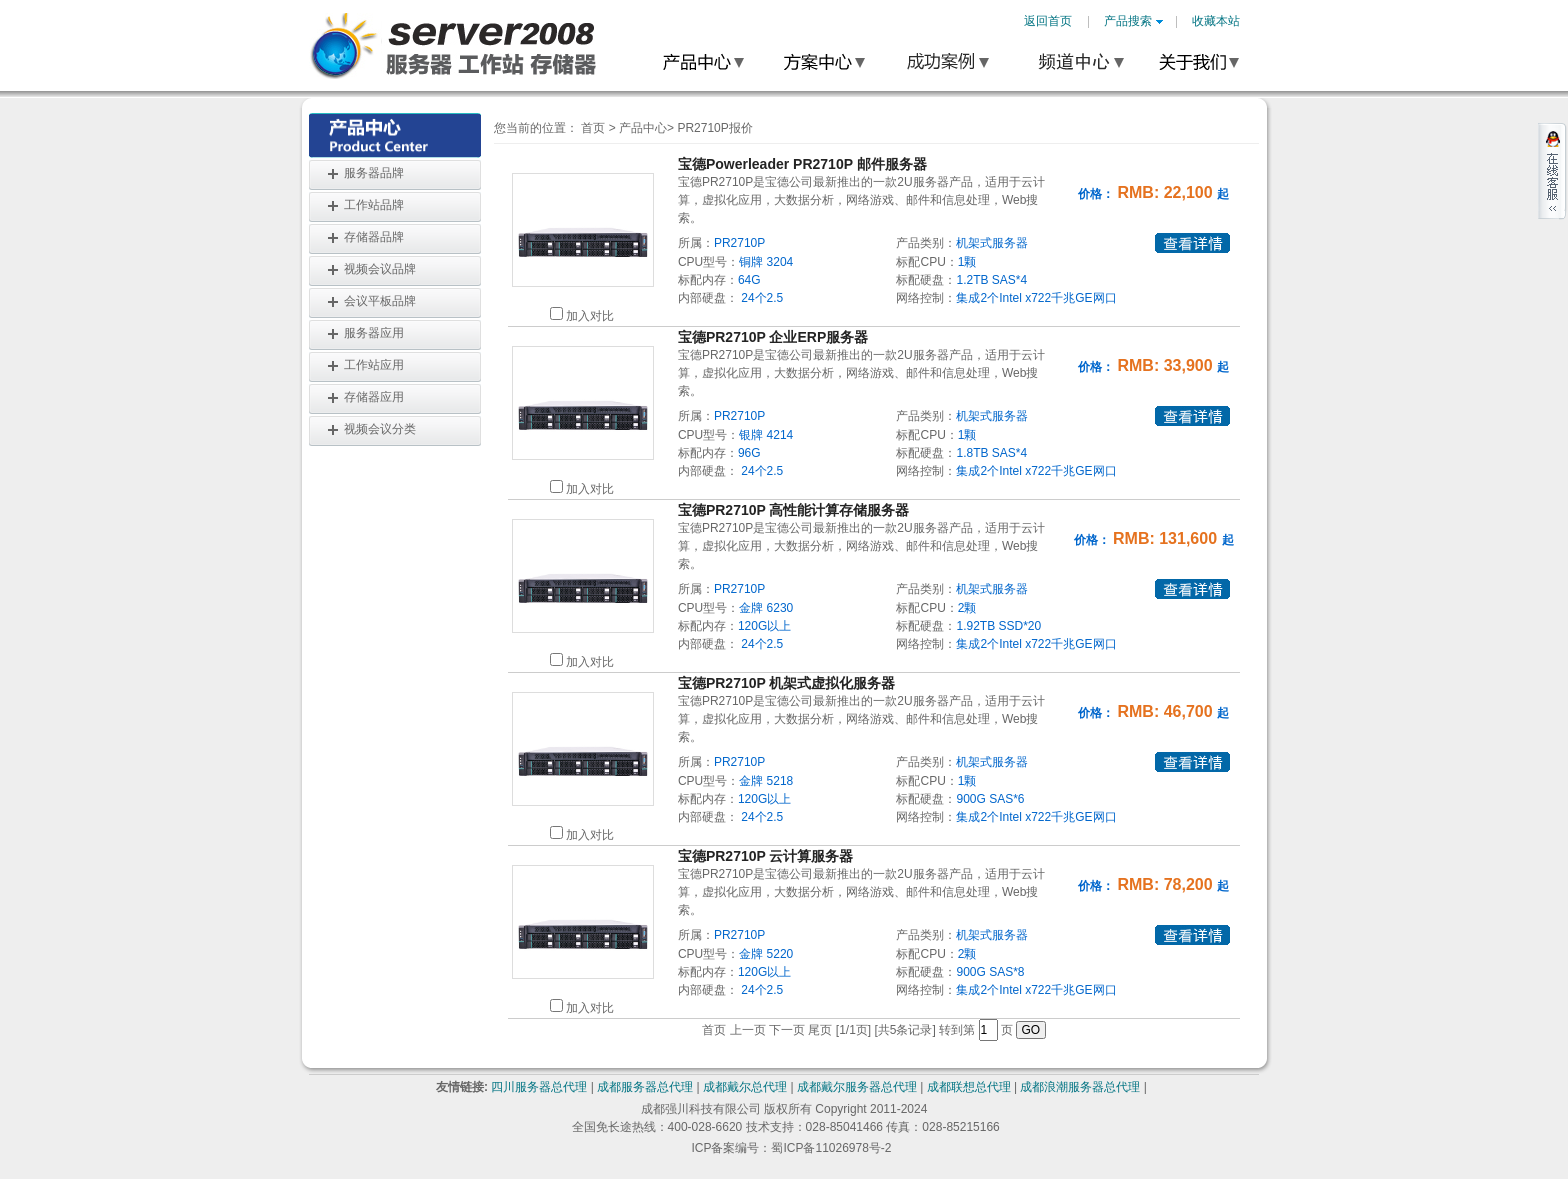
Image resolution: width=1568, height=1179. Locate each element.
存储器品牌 (374, 237)
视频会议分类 (380, 429)
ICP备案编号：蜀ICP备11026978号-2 (791, 1148)
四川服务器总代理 (539, 1087)
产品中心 (643, 128)
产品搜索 (1133, 21)
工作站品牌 (374, 205)
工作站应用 (374, 365)
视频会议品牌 (380, 269)
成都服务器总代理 (645, 1087)
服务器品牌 (374, 173)
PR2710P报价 (714, 128)
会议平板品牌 (380, 301)
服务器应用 (374, 333)
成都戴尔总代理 (745, 1087)
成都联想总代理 (969, 1087)
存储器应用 (374, 397)
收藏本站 (1216, 21)
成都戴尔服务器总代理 (857, 1087)
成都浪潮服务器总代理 (1080, 1087)
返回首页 (1048, 21)
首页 (593, 128)
